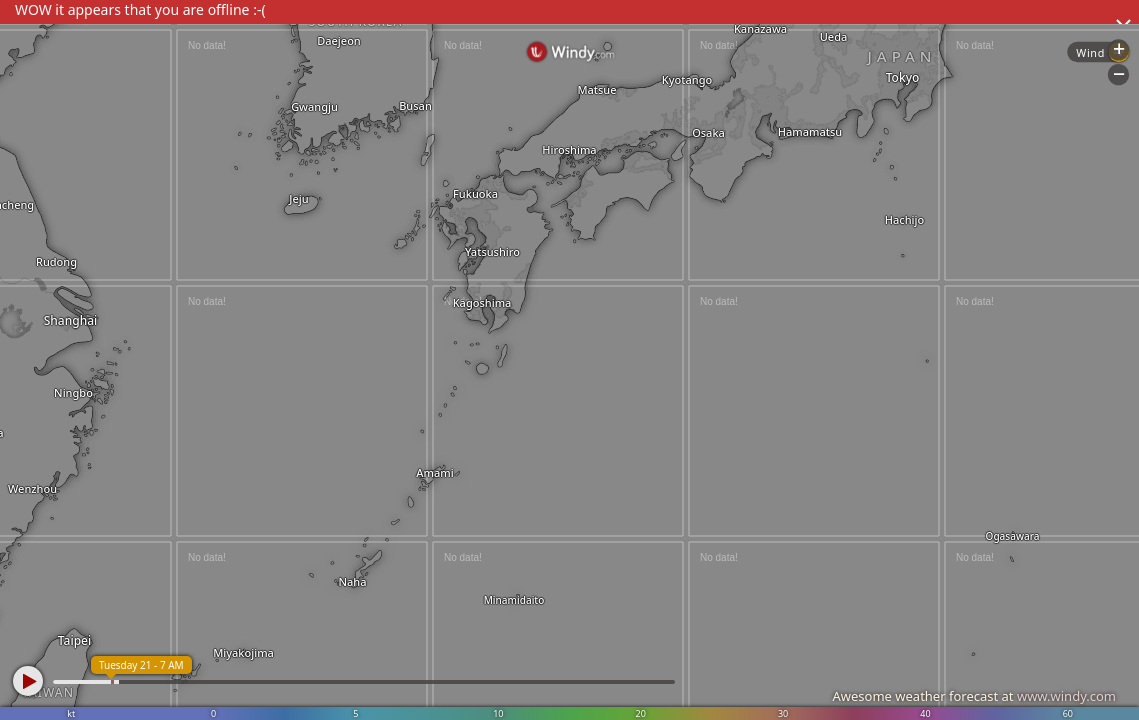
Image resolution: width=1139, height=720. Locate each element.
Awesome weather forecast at (974, 696)
